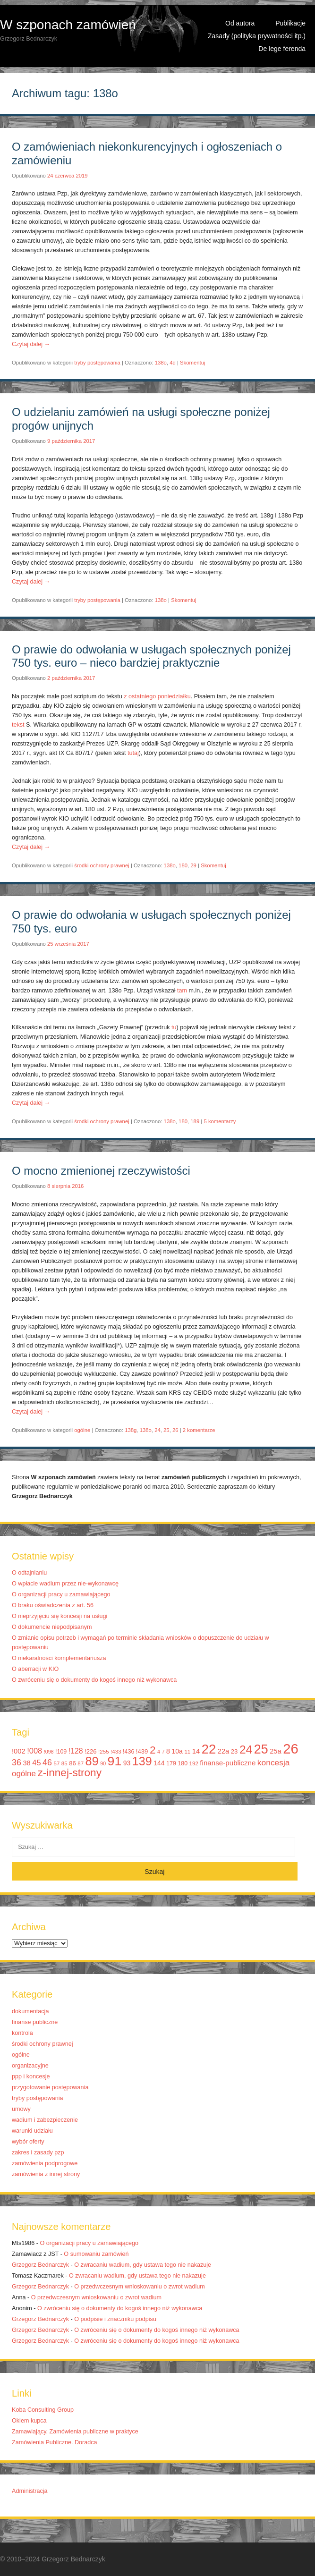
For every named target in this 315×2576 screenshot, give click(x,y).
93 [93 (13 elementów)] (127, 1763)
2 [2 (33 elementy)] (153, 1750)
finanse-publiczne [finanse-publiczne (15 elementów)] (227, 1763)
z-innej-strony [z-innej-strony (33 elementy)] (69, 1773)
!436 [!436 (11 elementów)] (128, 1751)
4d (173, 362)
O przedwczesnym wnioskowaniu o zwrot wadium (139, 2286)
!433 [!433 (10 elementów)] (116, 1751)
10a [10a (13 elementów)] (177, 1751)
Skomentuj (192, 362)
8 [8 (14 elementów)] (168, 1751)
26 (175, 1430)
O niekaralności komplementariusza (59, 1658)
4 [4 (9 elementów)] (158, 1751)
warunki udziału (32, 2130)
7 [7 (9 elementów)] (163, 1751)
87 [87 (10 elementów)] (80, 1763)
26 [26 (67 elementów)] (290, 1748)
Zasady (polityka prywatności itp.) (257, 36)
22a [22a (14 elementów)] (224, 1751)
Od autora (240, 23)
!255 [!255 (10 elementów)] (103, 1751)
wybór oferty (28, 2141)
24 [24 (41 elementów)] (245, 1749)
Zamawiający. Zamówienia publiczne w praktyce (75, 2431)
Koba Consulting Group (43, 2410)
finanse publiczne (35, 2022)
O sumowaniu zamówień (96, 2254)
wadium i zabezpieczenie (45, 2120)
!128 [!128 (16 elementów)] (75, 1751)
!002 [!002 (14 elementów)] (19, 1751)
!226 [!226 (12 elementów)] (91, 1751)
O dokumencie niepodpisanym (52, 1627)
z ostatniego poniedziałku (157, 696)
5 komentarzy (220, 1121)
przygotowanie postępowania (50, 2087)
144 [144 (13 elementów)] (158, 1763)
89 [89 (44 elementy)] (92, 1761)
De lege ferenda (282, 48)
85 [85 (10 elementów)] (64, 1763)
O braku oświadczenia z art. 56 (53, 1605)
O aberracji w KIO (35, 1669)
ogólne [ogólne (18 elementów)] (24, 1773)
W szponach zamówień (68, 24)
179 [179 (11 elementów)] (171, 1763)
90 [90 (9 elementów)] (103, 1763)
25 (166, 1430)
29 (193, 865)
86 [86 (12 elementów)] (72, 1763)
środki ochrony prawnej (101, 865)
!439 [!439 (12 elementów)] (142, 1751)
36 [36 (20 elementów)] (16, 1762)
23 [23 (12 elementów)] (234, 1751)
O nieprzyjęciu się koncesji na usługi (59, 1616)
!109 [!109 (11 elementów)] (61, 1751)
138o (161, 362)
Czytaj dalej (31, 344)
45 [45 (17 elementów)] (36, 1762)
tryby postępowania (97, 362)
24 (157, 1430)
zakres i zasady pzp (38, 2152)
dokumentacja (30, 2011)
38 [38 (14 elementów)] (26, 1763)
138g (130, 1430)
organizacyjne (30, 2065)
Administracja (30, 2491)
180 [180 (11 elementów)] (182, 1763)
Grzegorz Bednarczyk (40, 2265)
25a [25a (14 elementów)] (275, 1751)
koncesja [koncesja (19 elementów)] (273, 1762)
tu (174, 1027)
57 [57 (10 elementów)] (56, 1763)
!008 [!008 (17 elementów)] (34, 1750)
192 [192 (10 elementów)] (193, 1763)
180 (183, 865)
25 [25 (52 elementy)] (261, 1749)
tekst (18, 724)
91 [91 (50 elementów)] (115, 1761)
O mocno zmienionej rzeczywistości (101, 1170)
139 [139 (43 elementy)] (142, 1761)
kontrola (22, 2033)
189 (194, 1121)
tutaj (133, 753)
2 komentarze (199, 1430)
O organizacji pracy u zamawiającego (61, 1594)
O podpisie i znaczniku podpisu (115, 2319)
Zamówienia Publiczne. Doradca (54, 2442)
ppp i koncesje (31, 2076)
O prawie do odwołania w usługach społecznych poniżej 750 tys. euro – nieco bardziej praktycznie (151, 656)
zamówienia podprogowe (44, 2163)
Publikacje (290, 23)
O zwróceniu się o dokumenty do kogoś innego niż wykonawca (94, 1680)
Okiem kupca (29, 2420)
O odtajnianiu (29, 1572)
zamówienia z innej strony (46, 2174)
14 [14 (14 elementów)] (196, 1751)
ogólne (82, 1430)
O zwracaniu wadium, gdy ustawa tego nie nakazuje (142, 2265)
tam (182, 990)
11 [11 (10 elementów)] (187, 1751)
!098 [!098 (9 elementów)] (49, 1751)
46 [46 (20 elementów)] (47, 1762)
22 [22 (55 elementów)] (209, 1749)
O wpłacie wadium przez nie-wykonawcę (65, 1583)
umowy (21, 2109)
